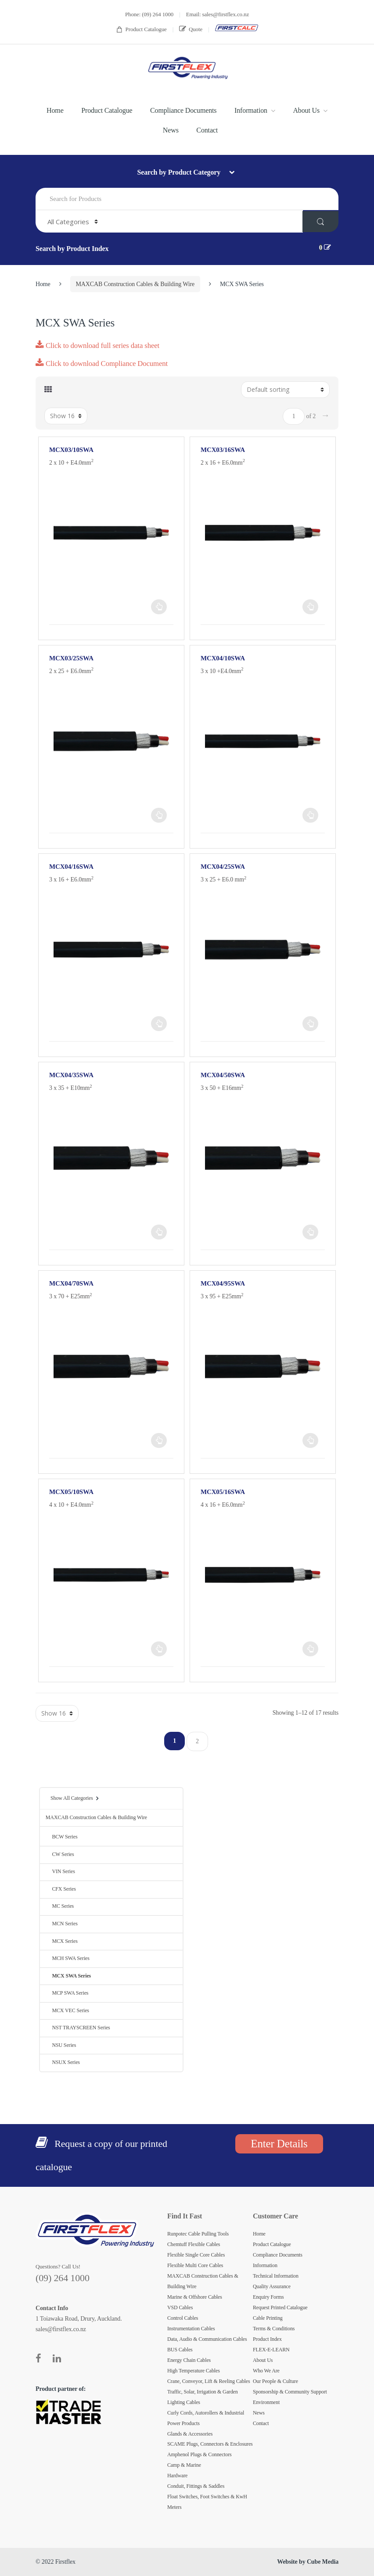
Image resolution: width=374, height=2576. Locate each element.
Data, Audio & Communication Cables (207, 2339)
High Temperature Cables (193, 2371)
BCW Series (62, 1837)
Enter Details (279, 2144)
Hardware (177, 2475)
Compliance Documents (183, 110)
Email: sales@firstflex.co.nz (217, 14)
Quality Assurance (272, 2286)
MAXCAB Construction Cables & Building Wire (135, 284)
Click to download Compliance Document (102, 363)
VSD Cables (180, 2307)
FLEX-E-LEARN (271, 2350)
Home (55, 110)
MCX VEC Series (67, 2010)
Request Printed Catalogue (280, 2307)
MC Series (60, 1906)
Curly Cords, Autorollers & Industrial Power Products (205, 2418)
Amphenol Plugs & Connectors (199, 2454)
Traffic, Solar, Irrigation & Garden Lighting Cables (202, 2397)
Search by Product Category (179, 172)
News (171, 130)
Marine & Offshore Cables (194, 2297)
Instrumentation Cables (191, 2328)
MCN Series (62, 1923)
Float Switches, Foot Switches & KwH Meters (207, 2502)
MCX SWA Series (68, 1976)
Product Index (267, 2339)
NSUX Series (63, 2062)
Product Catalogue (141, 29)
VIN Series (60, 1871)
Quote (190, 28)
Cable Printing (268, 2318)
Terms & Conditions (274, 2328)
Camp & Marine (184, 2465)
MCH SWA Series (68, 1958)
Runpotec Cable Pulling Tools (198, 2234)
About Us (306, 110)
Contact (207, 130)
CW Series (60, 1854)
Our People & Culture (275, 2381)
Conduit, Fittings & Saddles (195, 2486)
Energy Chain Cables (189, 2360)
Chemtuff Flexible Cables (193, 2244)
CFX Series (61, 1889)
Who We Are (266, 2371)
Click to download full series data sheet (97, 345)
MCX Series (62, 1941)
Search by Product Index (72, 248)
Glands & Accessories (189, 2434)
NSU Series (61, 2045)
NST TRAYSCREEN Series (78, 2027)
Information (250, 110)
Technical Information (275, 2276)
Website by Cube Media (307, 2561)
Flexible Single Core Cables (196, 2255)
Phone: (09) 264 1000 (149, 14)
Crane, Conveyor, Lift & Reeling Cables (208, 2381)
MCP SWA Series (67, 1993)
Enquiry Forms (268, 2297)
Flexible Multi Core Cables (195, 2265)
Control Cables (182, 2318)
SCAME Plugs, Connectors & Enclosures (210, 2444)
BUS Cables (180, 2350)
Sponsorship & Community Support (290, 2392)
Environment (266, 2402)
